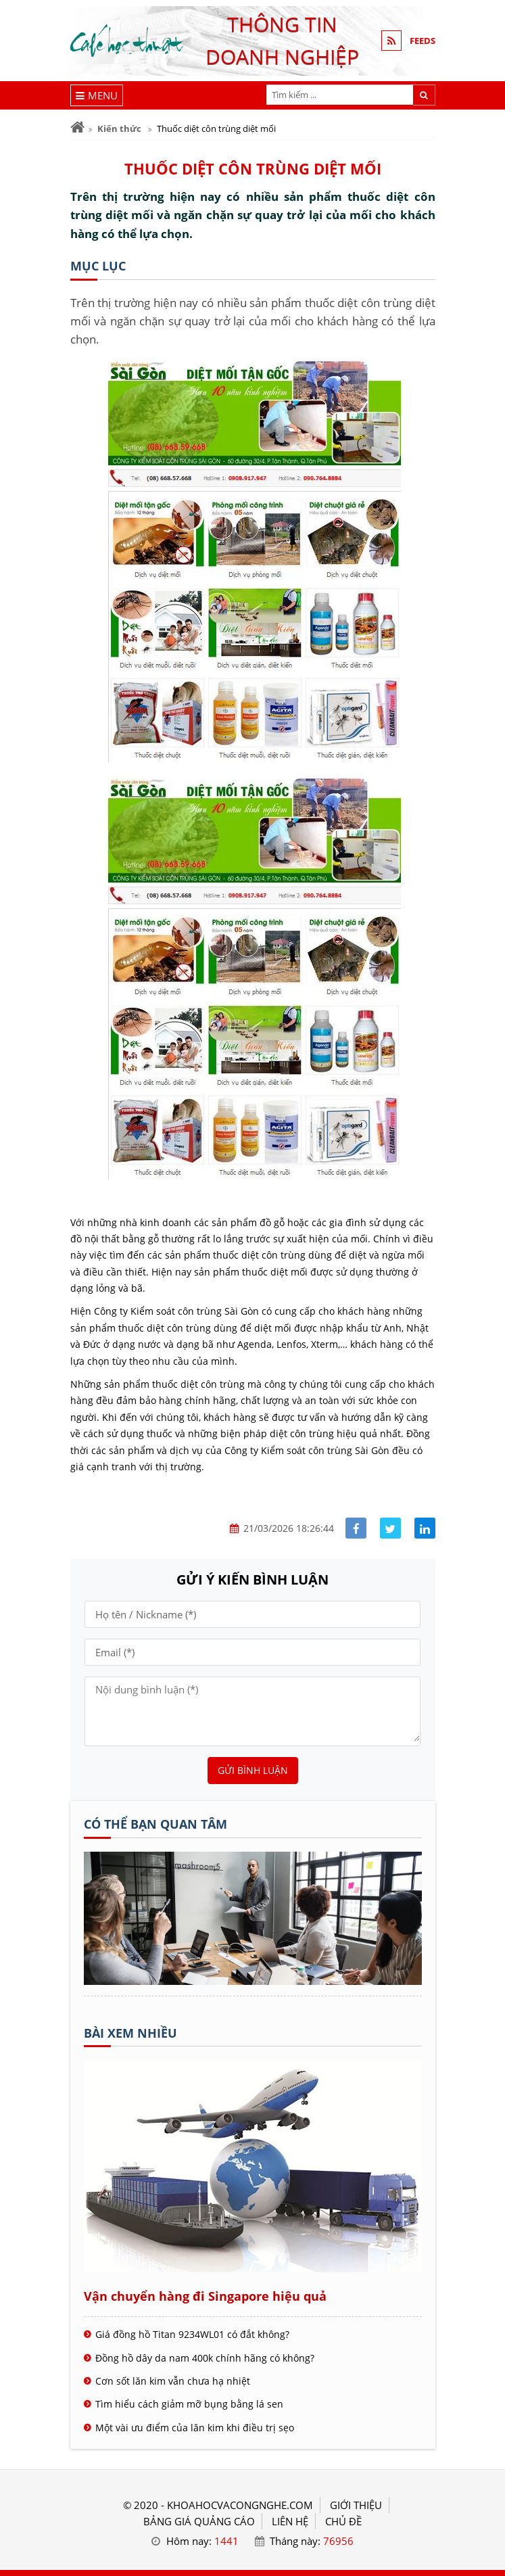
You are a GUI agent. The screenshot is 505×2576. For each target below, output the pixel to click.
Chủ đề (343, 2521)
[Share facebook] (355, 1528)
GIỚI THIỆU (356, 2505)
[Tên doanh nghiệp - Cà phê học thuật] (253, 1981)
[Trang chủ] (77, 127)
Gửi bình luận (253, 1770)
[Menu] (97, 95)
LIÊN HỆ (290, 2521)
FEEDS (422, 40)
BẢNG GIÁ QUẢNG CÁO (199, 2521)
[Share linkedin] (424, 1528)
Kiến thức (119, 128)
